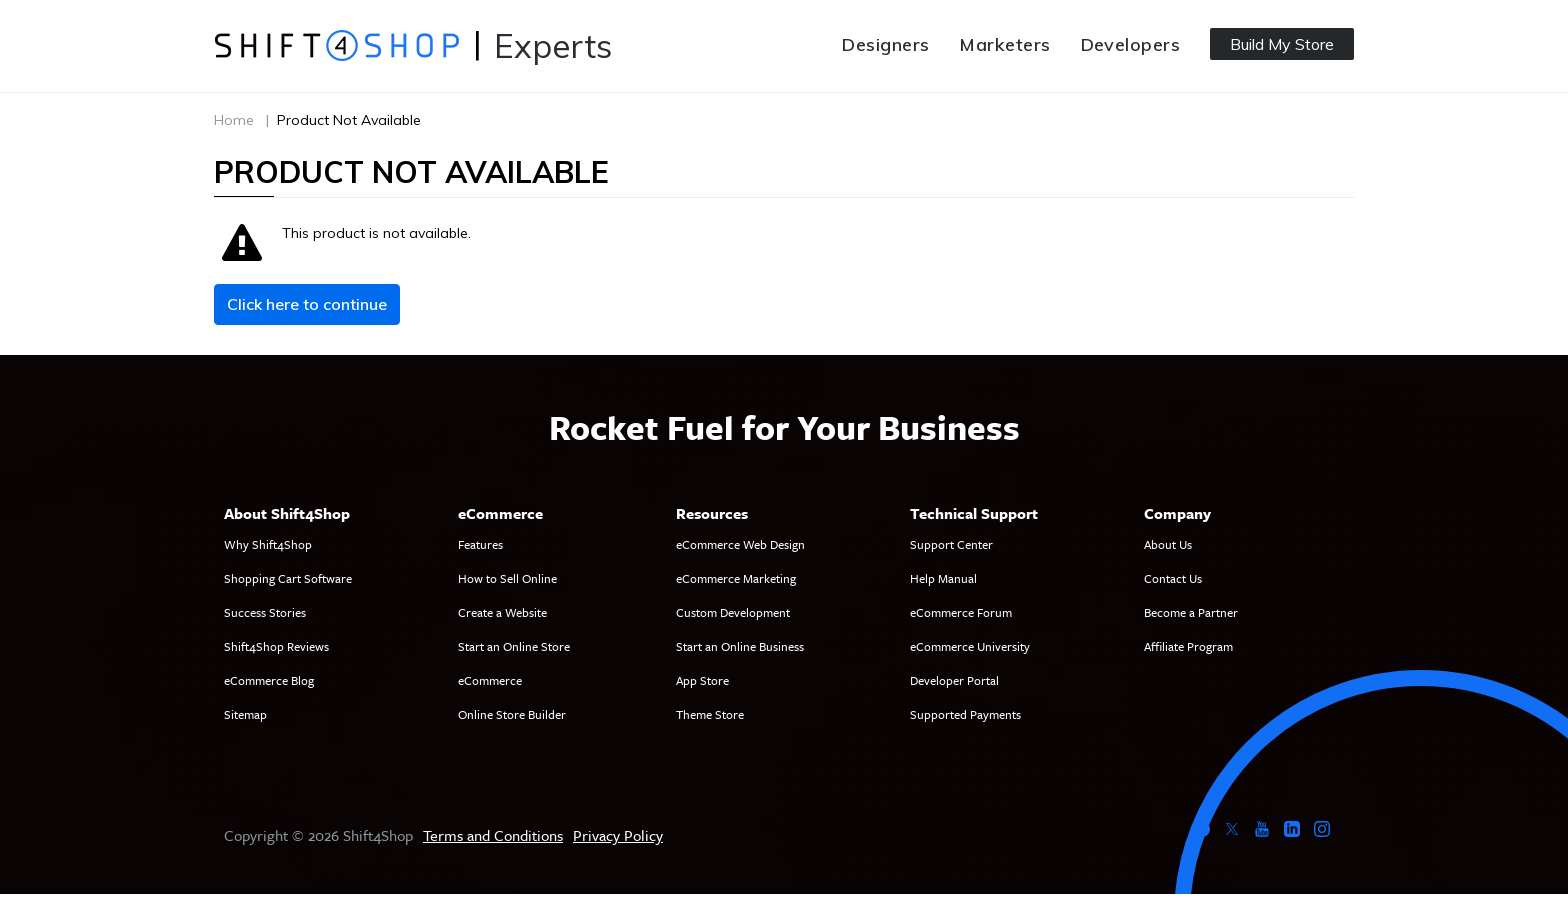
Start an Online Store (514, 646)
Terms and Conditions (493, 835)
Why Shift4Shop (268, 544)
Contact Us (1173, 578)
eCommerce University (970, 646)
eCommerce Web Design (740, 544)
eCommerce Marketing (736, 578)
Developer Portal (954, 680)
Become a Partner (1191, 612)
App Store (702, 680)
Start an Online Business (740, 646)
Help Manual (943, 578)
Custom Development (733, 612)
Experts (553, 45)
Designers (885, 44)
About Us (1168, 544)
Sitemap (245, 714)
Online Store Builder (512, 714)
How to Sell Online (507, 578)
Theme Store (710, 714)
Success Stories (265, 612)
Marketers (1004, 44)
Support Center (951, 544)
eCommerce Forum (961, 612)
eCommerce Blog (269, 680)
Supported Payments (965, 714)
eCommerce (490, 680)
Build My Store (1282, 44)
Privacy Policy (618, 835)
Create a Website (502, 612)
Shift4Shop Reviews (276, 646)
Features (480, 544)
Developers (1131, 44)
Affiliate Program (1188, 646)
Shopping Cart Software (288, 578)
